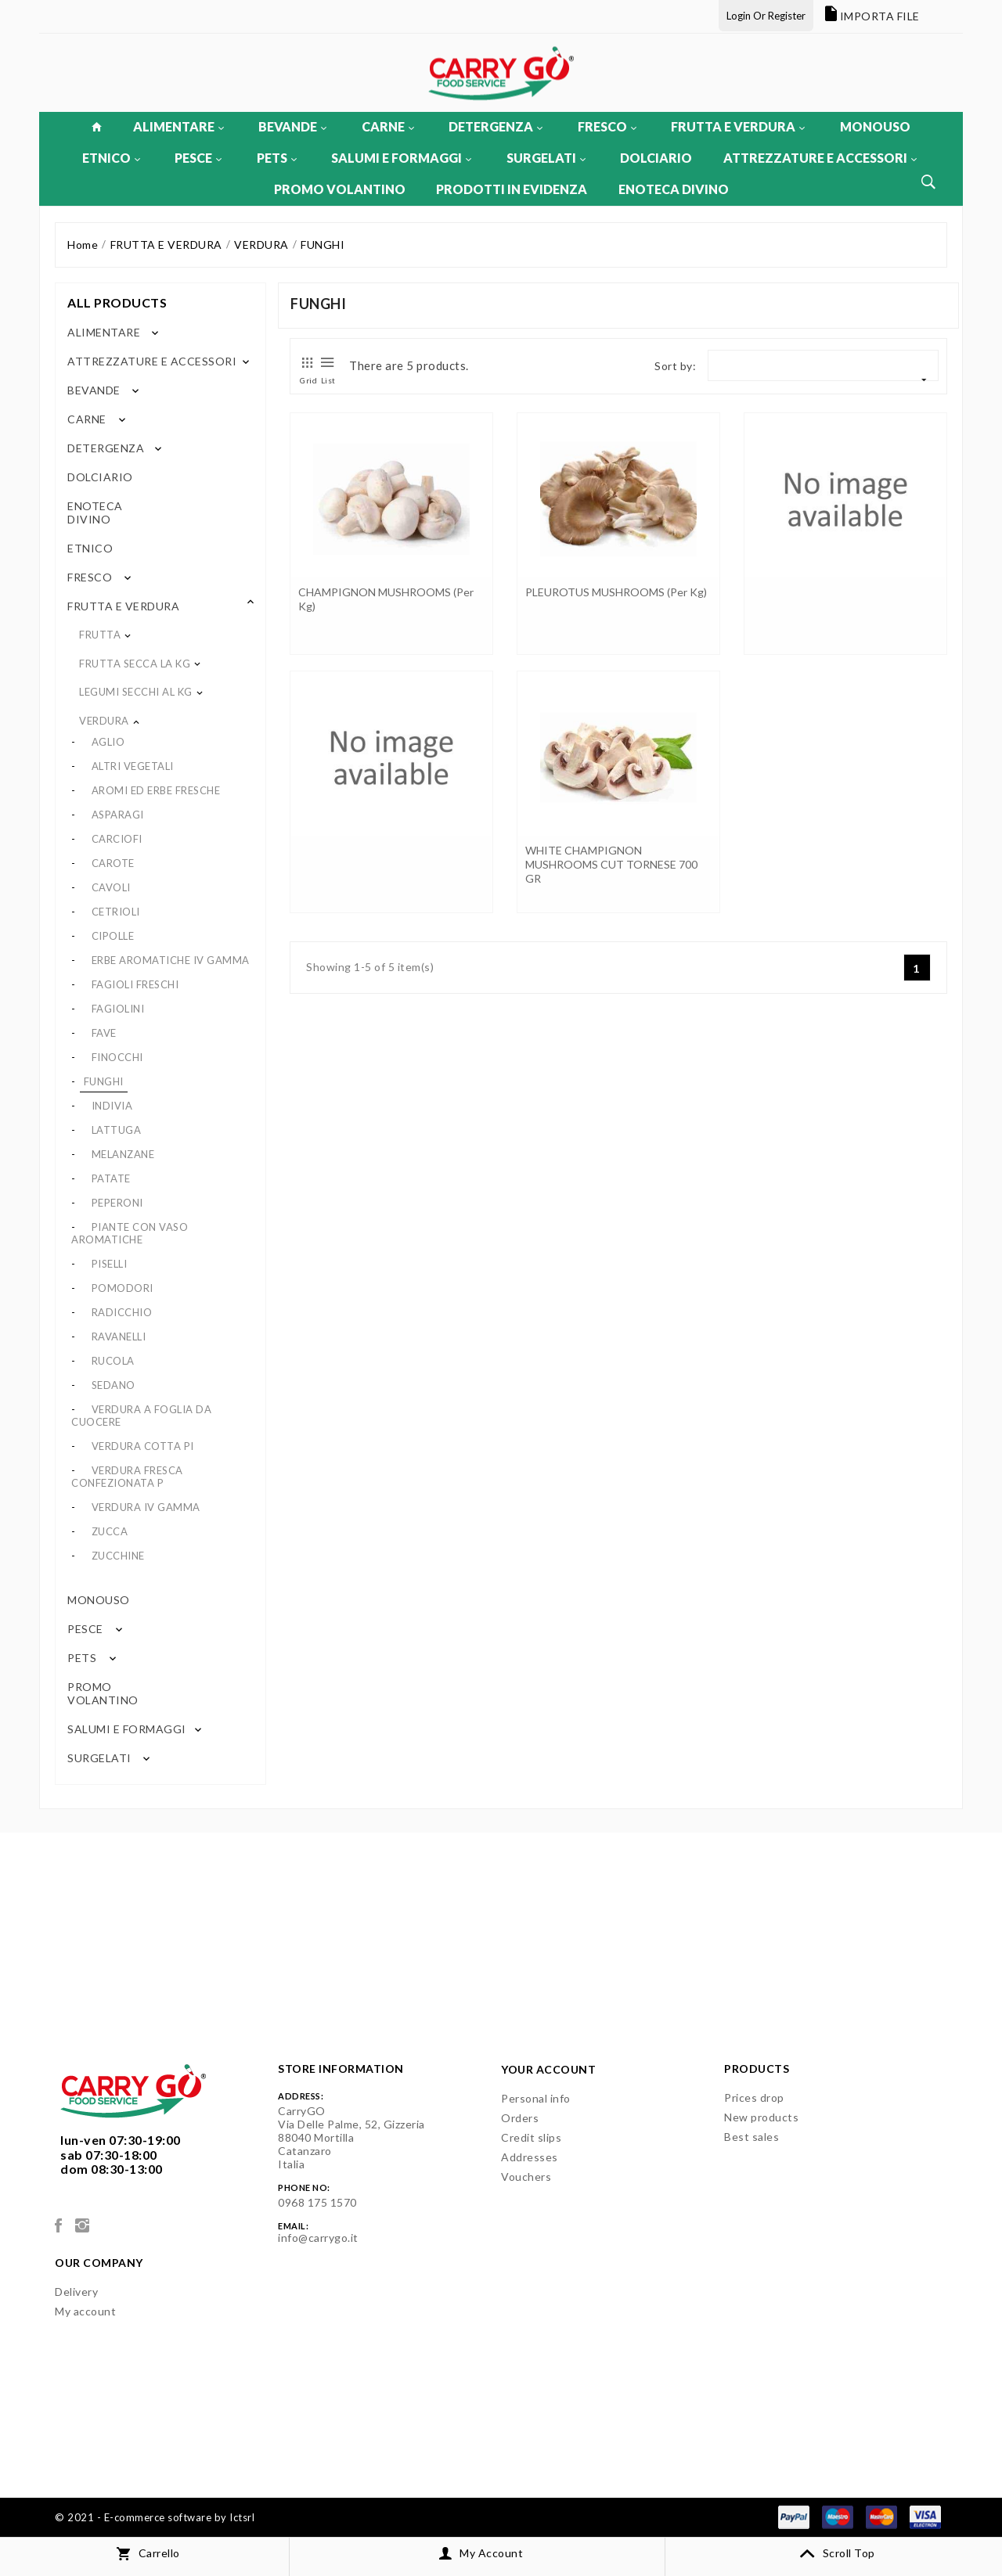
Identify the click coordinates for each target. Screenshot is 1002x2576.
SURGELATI (546, 157)
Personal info (536, 2098)
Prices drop (754, 2097)
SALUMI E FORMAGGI (401, 157)
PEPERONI (117, 1202)
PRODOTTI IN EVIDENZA (511, 189)
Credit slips (531, 2137)
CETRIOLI (116, 911)
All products (117, 302)
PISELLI (110, 1263)
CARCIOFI (117, 839)
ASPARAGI (118, 814)
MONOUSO (875, 126)
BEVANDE (292, 126)
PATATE (111, 1178)
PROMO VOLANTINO (339, 189)
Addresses (529, 2157)
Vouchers (526, 2176)
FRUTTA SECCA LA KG (134, 663)
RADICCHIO (122, 1312)
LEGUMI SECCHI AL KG (136, 691)
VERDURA (104, 720)
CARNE (388, 126)
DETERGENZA (495, 126)
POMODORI (122, 1288)
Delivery (76, 2291)
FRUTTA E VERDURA (738, 126)
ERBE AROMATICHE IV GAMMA (171, 960)
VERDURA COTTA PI (143, 1446)
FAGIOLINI (118, 1008)
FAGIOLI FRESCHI (135, 984)
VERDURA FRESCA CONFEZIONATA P (127, 1476)
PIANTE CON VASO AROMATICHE (129, 1233)
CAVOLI (111, 887)
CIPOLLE (113, 936)
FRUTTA (100, 634)
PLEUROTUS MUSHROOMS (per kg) (616, 592)
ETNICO (111, 157)
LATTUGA (117, 1130)
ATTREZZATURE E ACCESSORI (820, 157)
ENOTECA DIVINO (673, 189)
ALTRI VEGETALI (133, 766)
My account (85, 2311)
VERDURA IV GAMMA (146, 1507)
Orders (520, 2117)
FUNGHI (104, 1081)
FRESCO (607, 126)
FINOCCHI (117, 1057)
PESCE (198, 157)
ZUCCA (110, 1531)
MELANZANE (123, 1154)
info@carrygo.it (318, 2237)
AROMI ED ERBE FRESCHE (156, 790)
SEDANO (113, 1385)
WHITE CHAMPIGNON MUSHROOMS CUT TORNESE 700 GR (611, 864)
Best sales (751, 2136)
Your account (548, 2069)
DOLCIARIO (656, 157)
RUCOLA (113, 1361)
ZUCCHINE (118, 1555)
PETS (277, 157)
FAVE (104, 1033)
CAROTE (113, 863)
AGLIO (108, 742)
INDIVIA (112, 1105)
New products (761, 2117)
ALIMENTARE (178, 126)
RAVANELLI (119, 1336)
